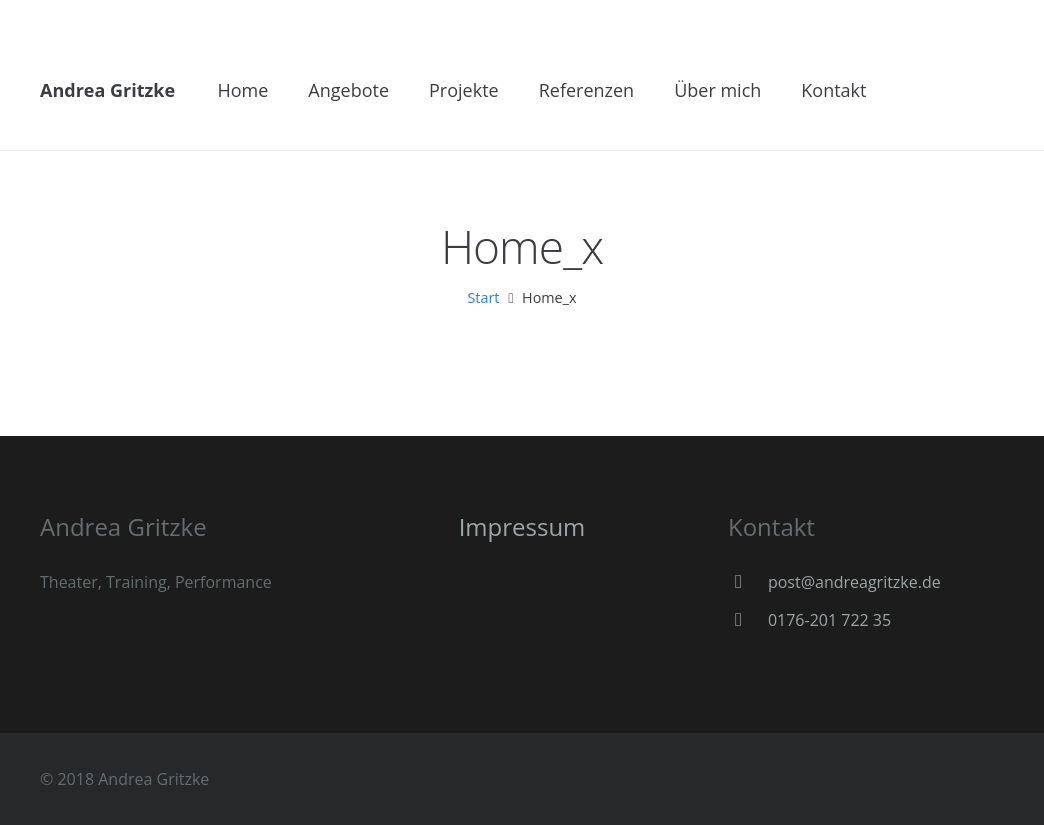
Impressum (522, 526)
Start (483, 297)
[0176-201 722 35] (748, 619)
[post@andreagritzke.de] (748, 581)
